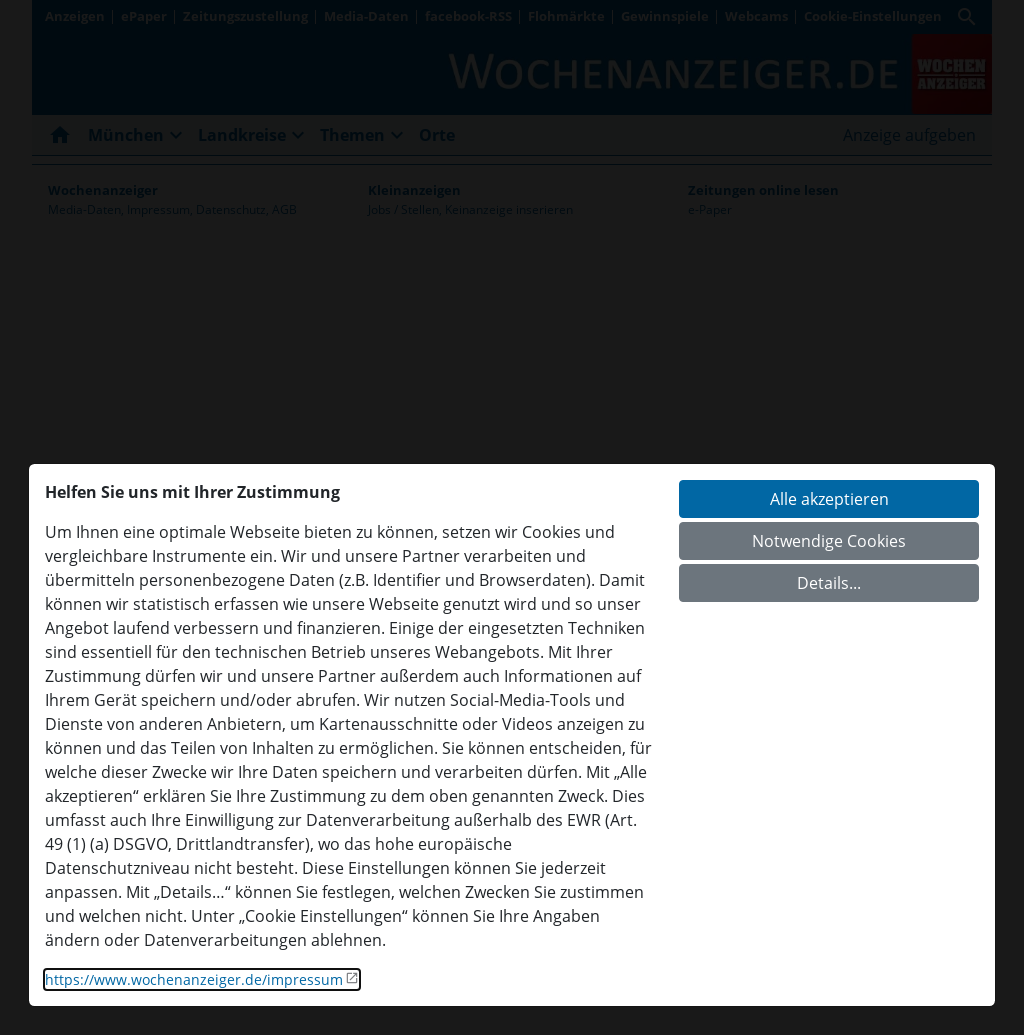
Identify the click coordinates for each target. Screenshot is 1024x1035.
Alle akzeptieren (829, 499)
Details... (829, 583)
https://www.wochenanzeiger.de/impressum (194, 979)
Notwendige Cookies (829, 541)
